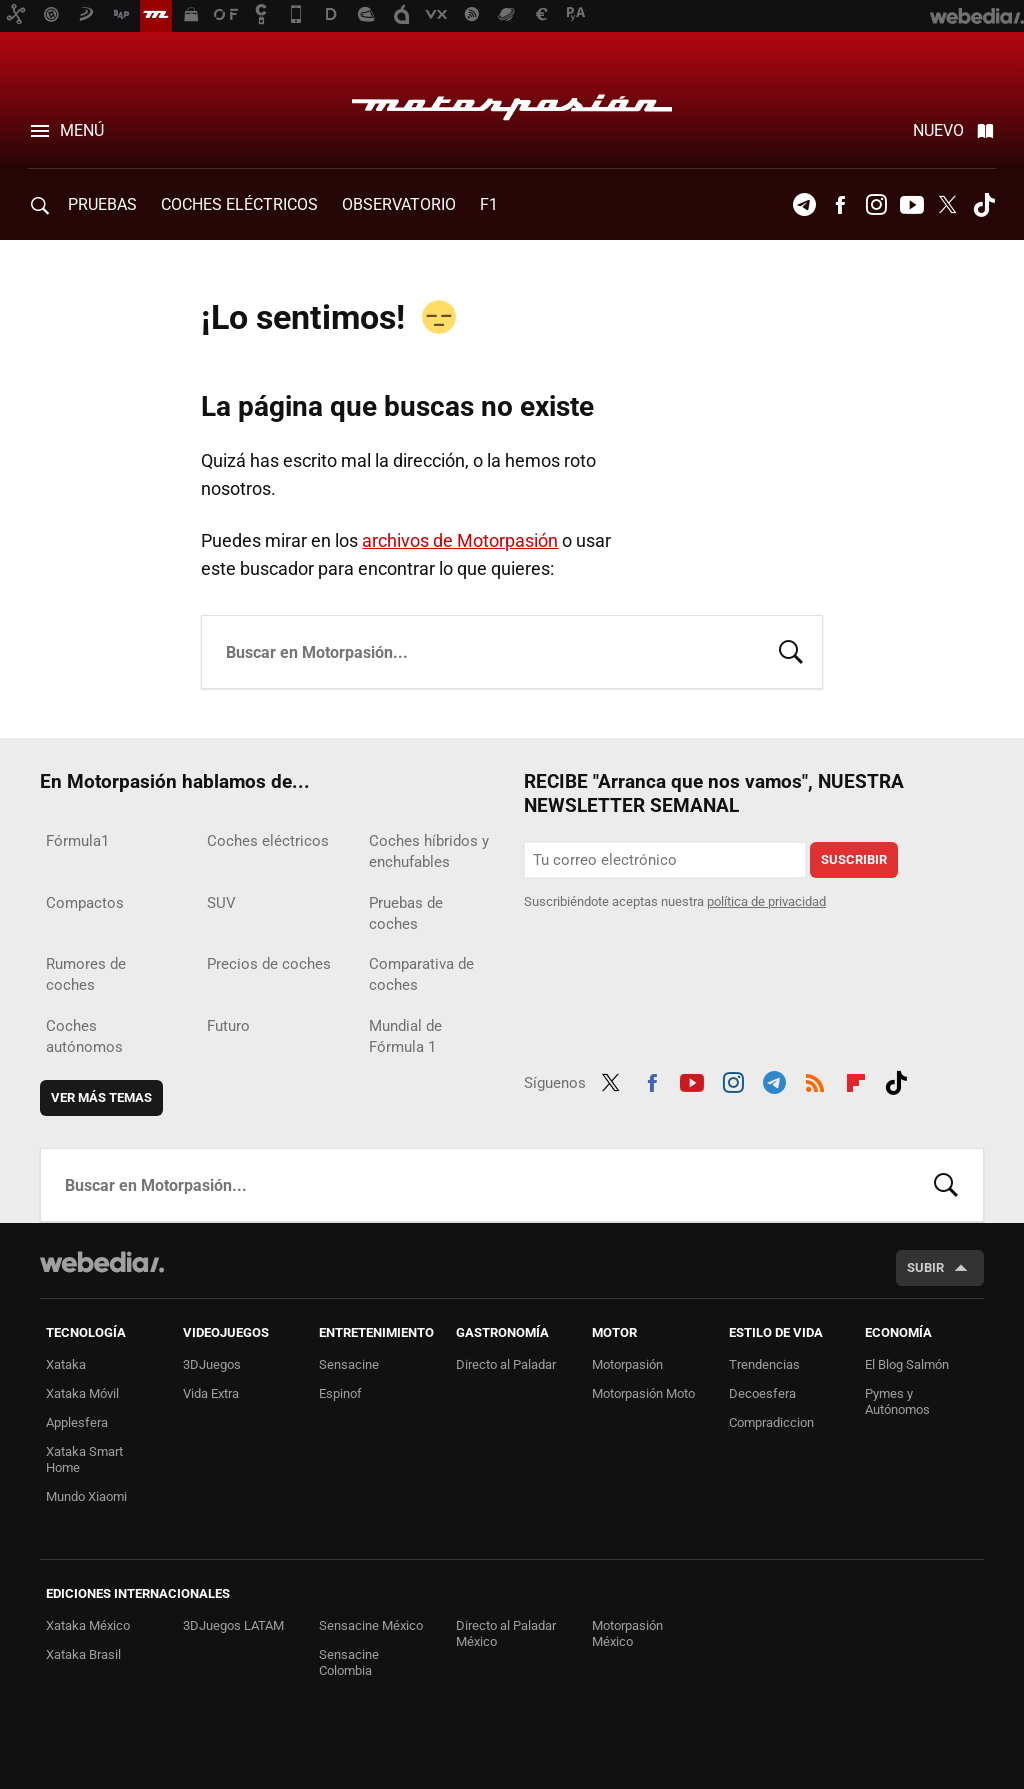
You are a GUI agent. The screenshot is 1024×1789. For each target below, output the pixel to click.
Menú (82, 130)
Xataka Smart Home (84, 1459)
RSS (815, 1080)
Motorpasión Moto (643, 1393)
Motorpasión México (627, 1633)
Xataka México (88, 1625)
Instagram (876, 205)
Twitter (948, 205)
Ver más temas (101, 1097)
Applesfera (77, 1422)
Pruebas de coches (406, 913)
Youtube (912, 205)
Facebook (840, 205)
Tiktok (984, 205)
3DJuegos (212, 1364)
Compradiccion (771, 1422)
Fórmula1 (77, 841)
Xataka (66, 1364)
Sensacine (349, 1364)
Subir (925, 1267)
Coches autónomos (84, 1036)
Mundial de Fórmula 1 (405, 1036)
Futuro (228, 1026)
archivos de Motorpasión (460, 540)
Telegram (804, 205)
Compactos (85, 903)
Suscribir (854, 859)
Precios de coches (269, 964)
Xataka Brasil (83, 1654)
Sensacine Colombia (349, 1662)
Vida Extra (211, 1393)
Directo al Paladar (506, 1364)
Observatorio (399, 204)
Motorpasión (512, 102)
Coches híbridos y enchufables (429, 851)
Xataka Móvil (82, 1393)
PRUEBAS (102, 204)
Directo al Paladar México (506, 1633)
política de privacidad (766, 901)
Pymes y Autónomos (897, 1401)
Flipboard (856, 1080)
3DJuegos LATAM (233, 1625)
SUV (221, 903)
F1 (489, 204)
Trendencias (764, 1364)
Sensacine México (371, 1625)
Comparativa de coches (421, 974)
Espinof (340, 1393)
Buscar (791, 650)
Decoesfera (762, 1393)
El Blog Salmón (907, 1364)
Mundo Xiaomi (86, 1496)
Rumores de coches (86, 974)
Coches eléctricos (268, 841)
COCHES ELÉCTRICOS (239, 204)
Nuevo (938, 130)
